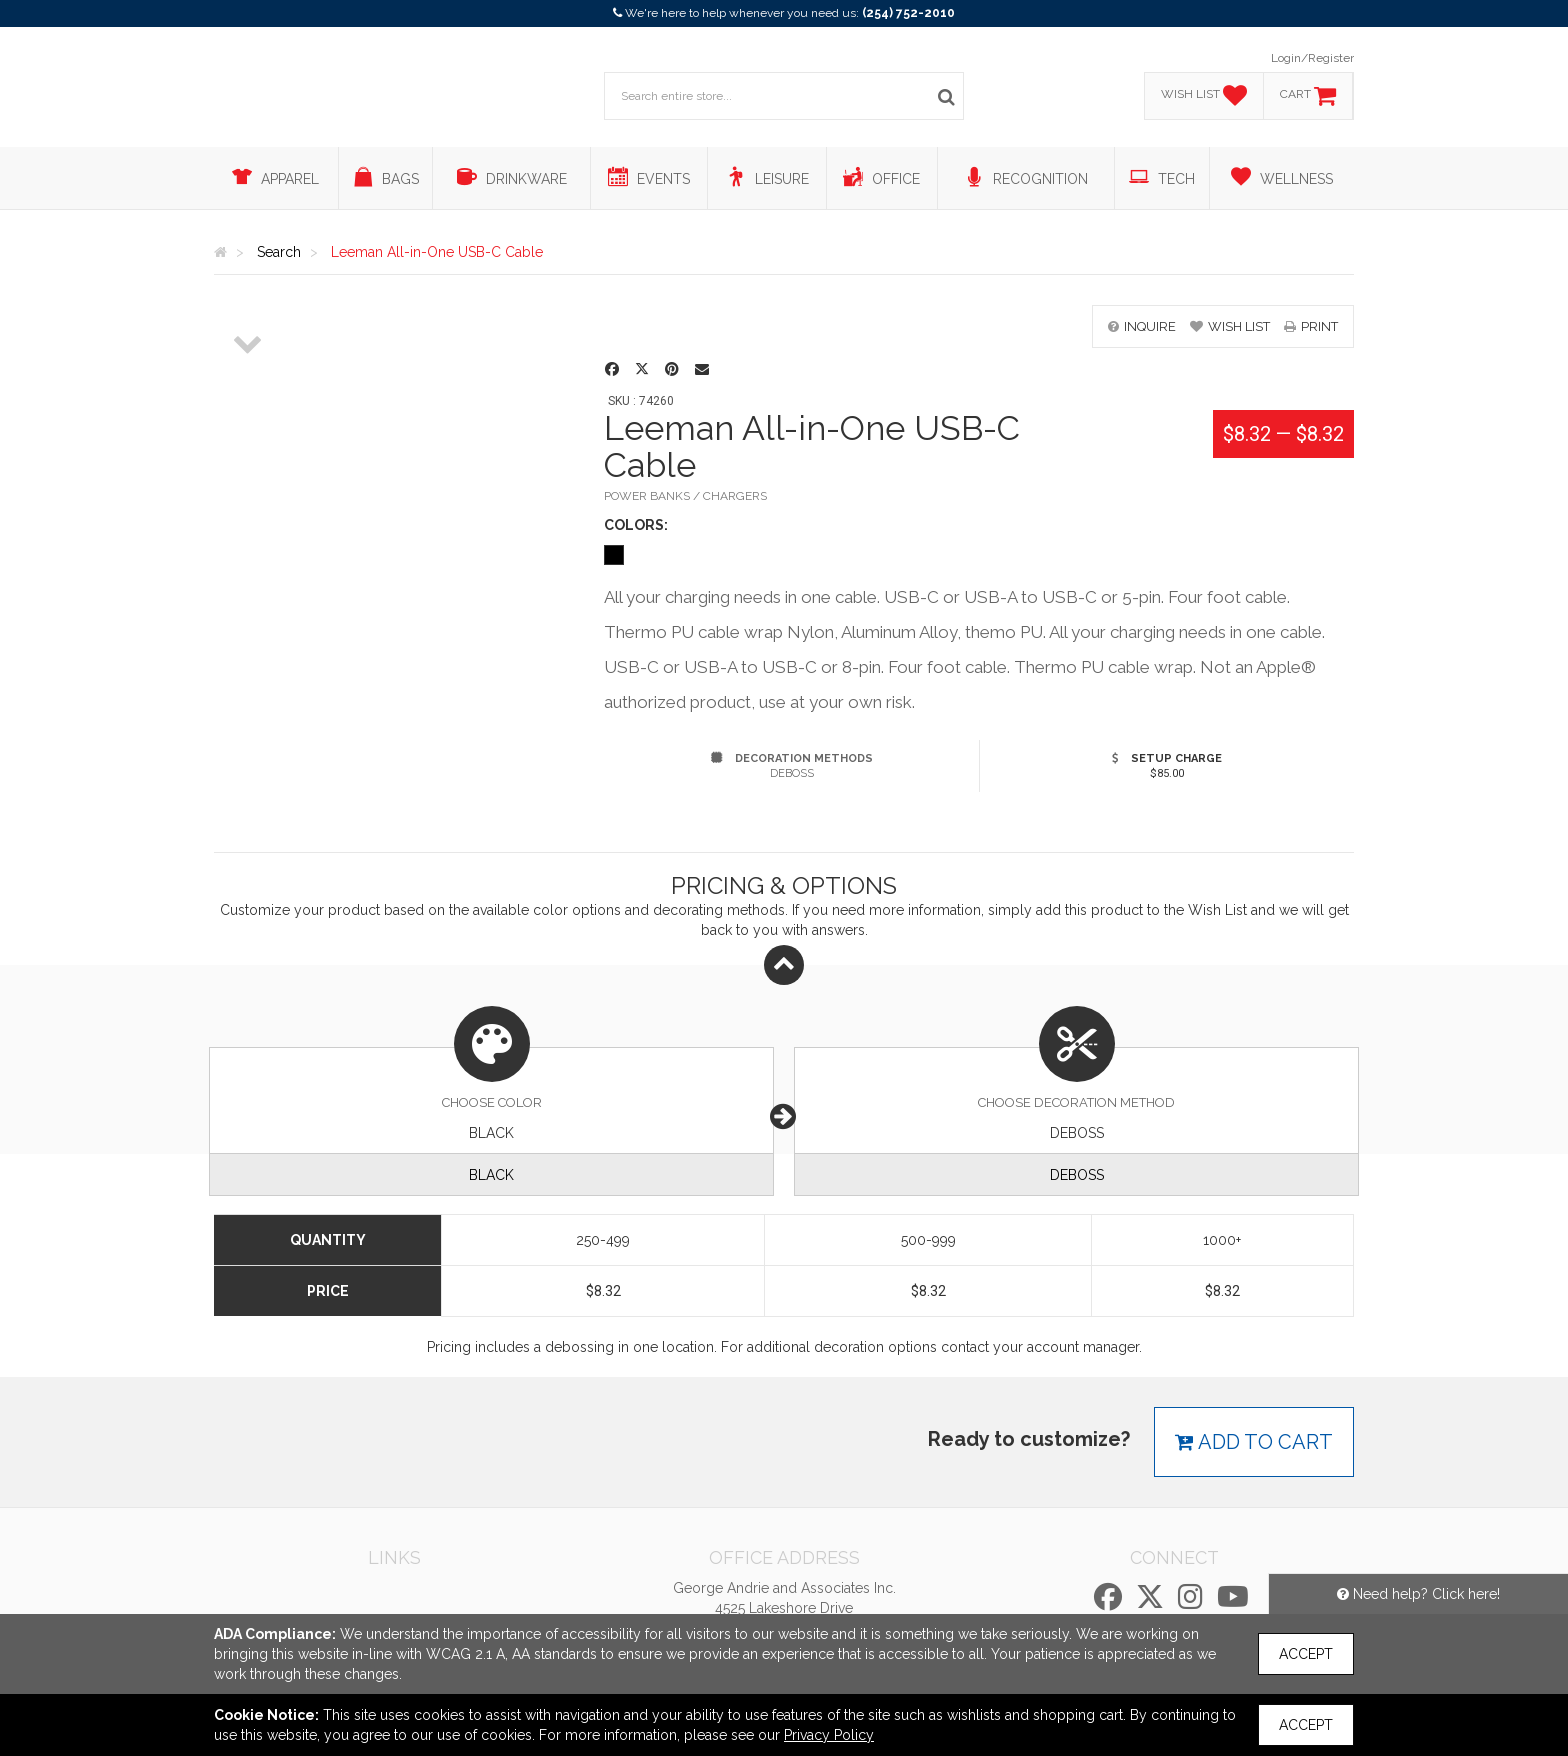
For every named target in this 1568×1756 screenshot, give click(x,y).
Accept (1306, 1654)
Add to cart (1254, 1442)
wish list (1230, 326)
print (1311, 326)
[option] (248, 306)
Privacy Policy (829, 1735)
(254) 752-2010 (908, 13)
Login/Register (1312, 58)
